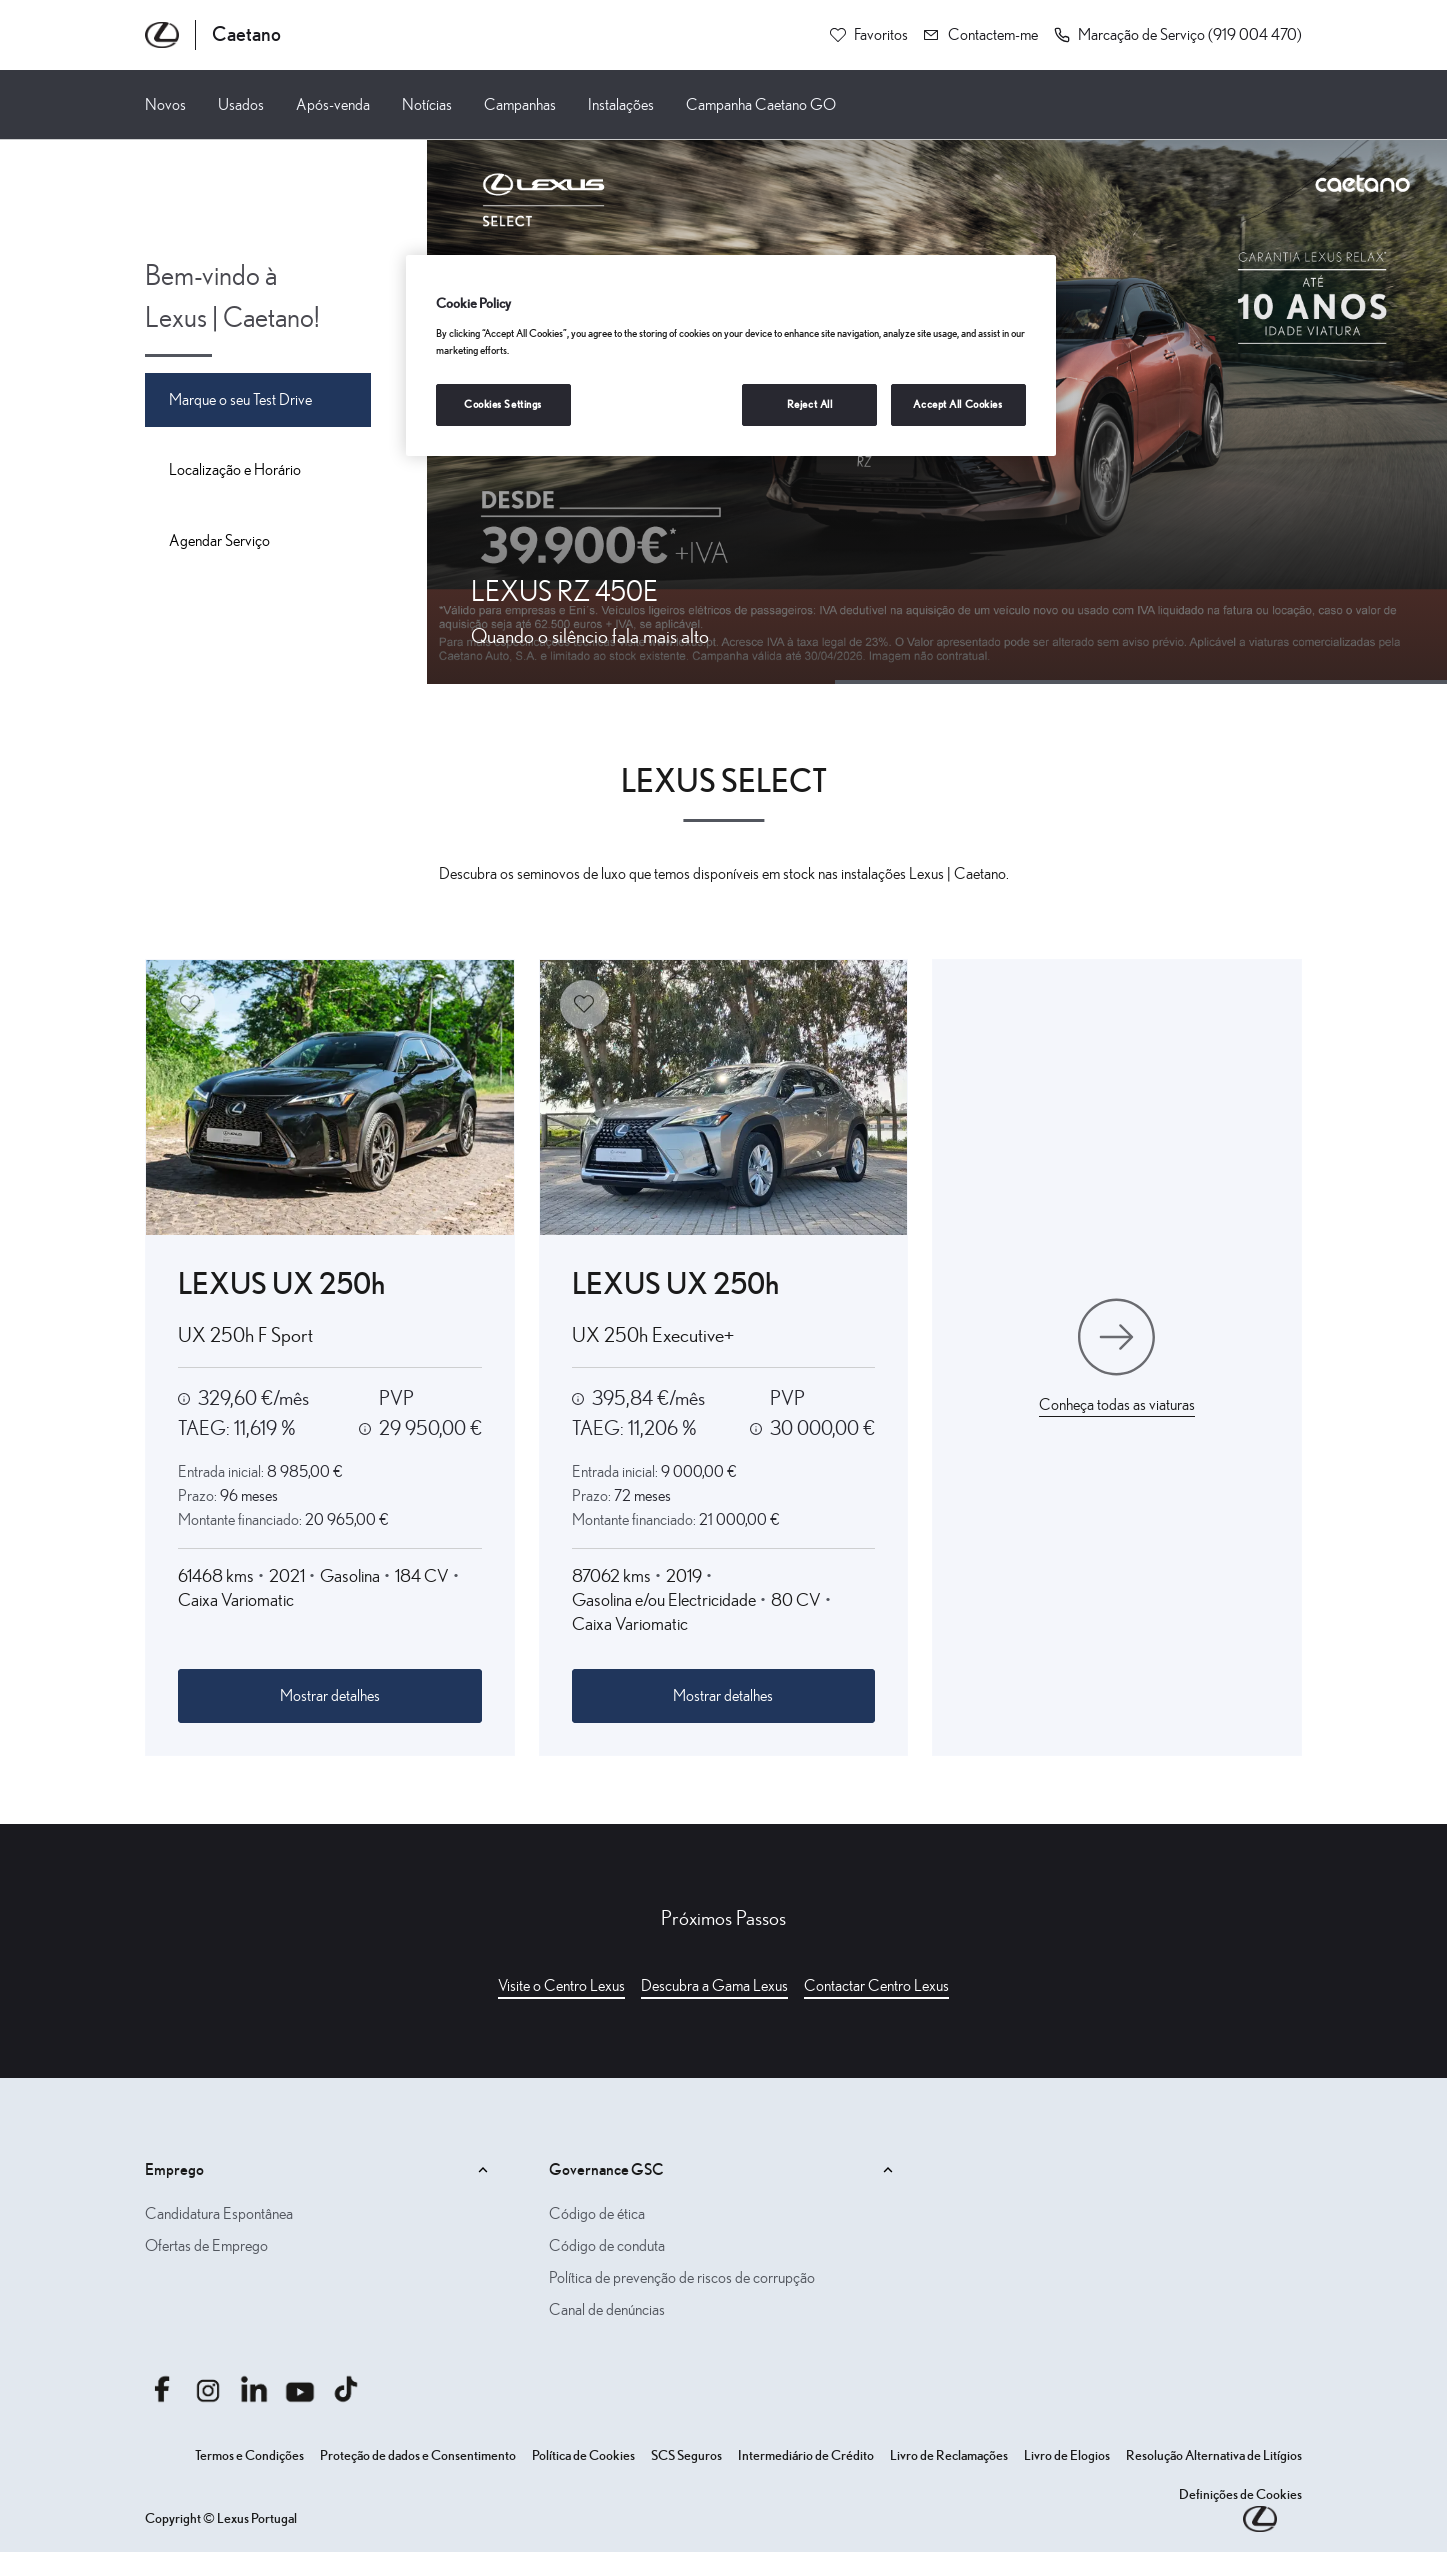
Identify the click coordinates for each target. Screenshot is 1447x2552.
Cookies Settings (503, 404)
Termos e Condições (249, 2456)
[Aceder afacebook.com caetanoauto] (162, 2389)
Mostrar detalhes (330, 1696)
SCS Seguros (686, 2456)
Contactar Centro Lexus (876, 1986)
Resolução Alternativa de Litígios (1214, 2456)
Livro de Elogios (1067, 2456)
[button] (1178, 35)
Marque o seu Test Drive (240, 400)
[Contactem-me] (981, 35)
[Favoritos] (869, 35)
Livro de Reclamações (949, 2456)
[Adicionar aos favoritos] (190, 1004)
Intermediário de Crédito (806, 2456)
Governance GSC (723, 2170)
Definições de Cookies (1240, 2495)
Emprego (319, 2170)
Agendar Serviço (219, 541)
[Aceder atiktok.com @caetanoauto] (346, 2389)
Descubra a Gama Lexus (714, 1986)
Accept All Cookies (957, 404)
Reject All (810, 404)
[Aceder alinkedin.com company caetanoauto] (254, 2389)
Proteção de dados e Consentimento (418, 2456)
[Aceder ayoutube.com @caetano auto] (300, 2389)
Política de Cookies (583, 2456)
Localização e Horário (235, 470)
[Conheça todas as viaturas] (1117, 1358)
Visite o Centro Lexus (561, 1986)
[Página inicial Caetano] (213, 35)
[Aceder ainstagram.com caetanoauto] (208, 2389)
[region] (731, 355)
